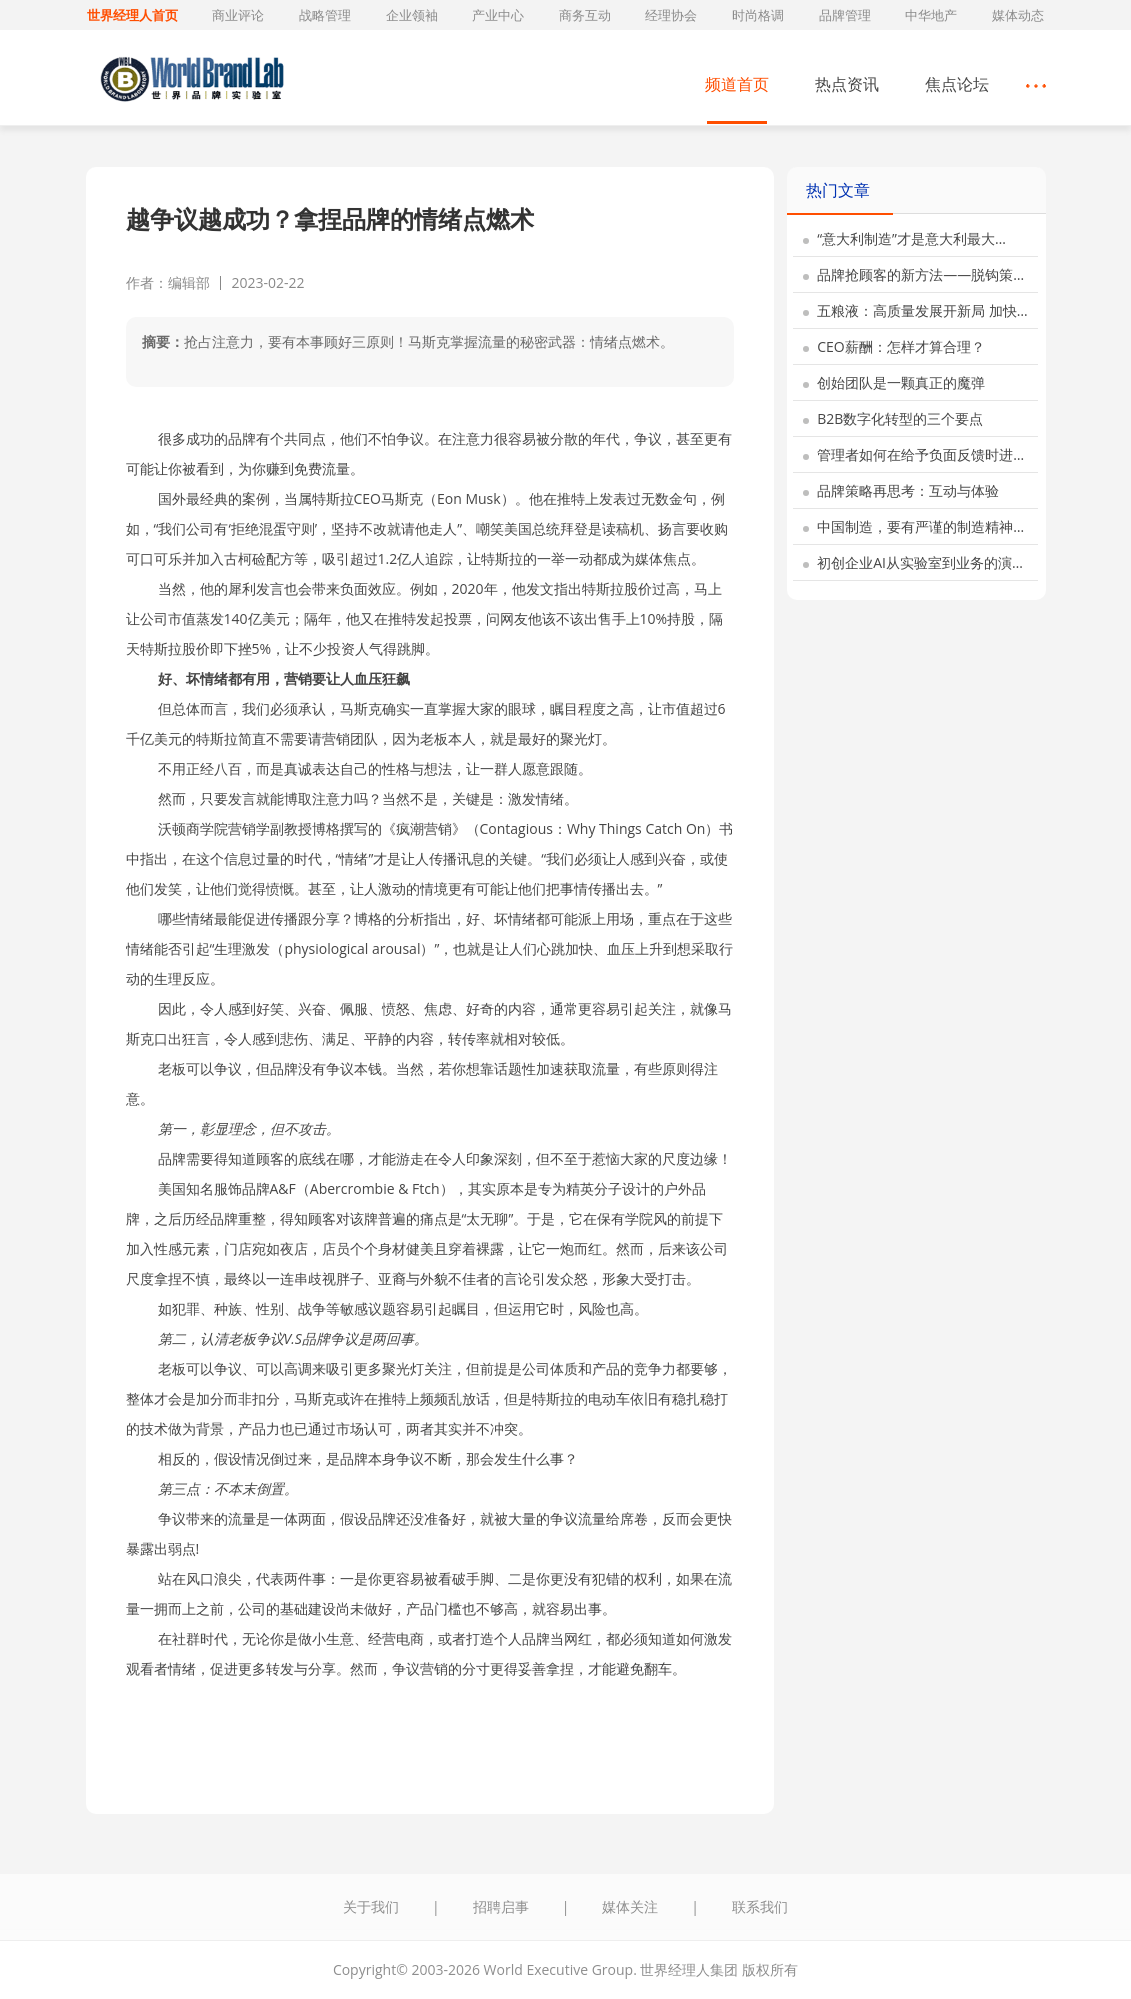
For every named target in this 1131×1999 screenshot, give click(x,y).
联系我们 (760, 1906)
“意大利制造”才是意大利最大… (904, 238)
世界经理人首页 (132, 15)
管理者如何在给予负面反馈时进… (914, 454)
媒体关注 (630, 1906)
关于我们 (371, 1906)
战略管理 (325, 15)
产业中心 (498, 15)
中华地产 (931, 15)
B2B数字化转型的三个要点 (893, 418)
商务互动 (585, 15)
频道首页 (737, 84)
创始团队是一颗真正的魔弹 (894, 382)
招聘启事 (501, 1906)
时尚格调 (758, 15)
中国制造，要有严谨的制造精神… (914, 526)
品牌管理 (845, 15)
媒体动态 (1018, 15)
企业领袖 (412, 15)
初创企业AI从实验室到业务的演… (913, 562)
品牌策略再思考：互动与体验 (901, 490)
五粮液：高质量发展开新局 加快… (915, 310)
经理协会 (671, 15)
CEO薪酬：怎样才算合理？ (894, 346)
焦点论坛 (957, 84)
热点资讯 (847, 84)
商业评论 (238, 15)
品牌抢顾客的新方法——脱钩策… (914, 274)
